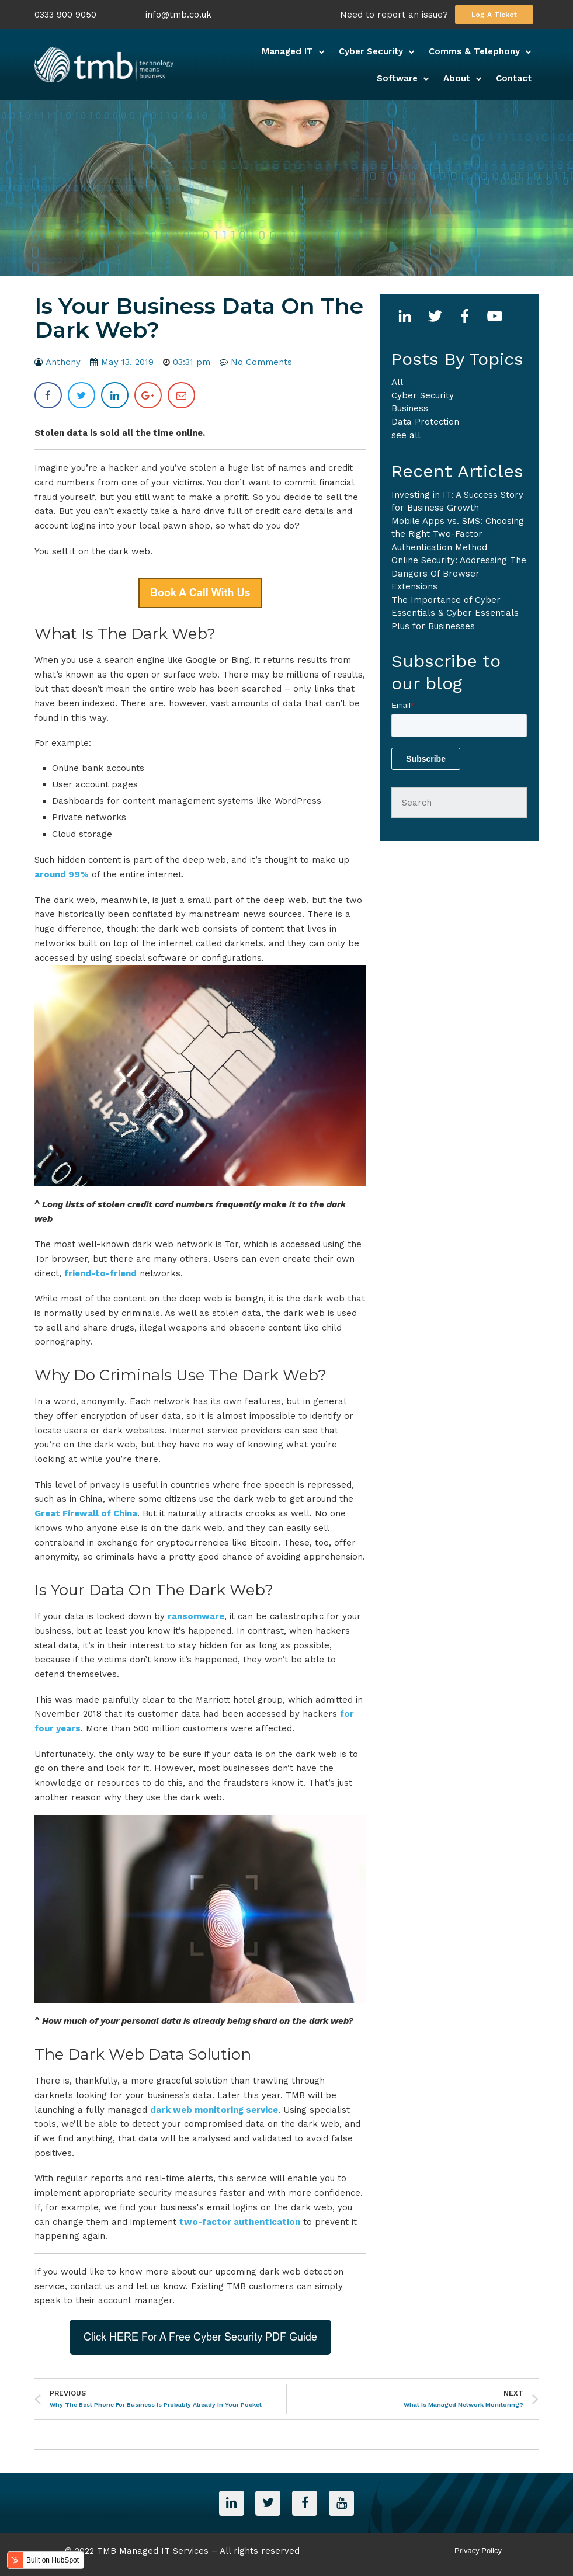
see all (406, 435)
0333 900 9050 (65, 15)
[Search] (459, 802)
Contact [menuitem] (514, 78)
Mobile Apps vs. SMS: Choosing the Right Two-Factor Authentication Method (457, 534)
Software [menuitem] (397, 78)
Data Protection (425, 421)
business (409, 408)
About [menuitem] (456, 78)
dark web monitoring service (214, 2110)
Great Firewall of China (85, 1513)
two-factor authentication (239, 2222)
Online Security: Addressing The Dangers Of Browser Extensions (458, 573)
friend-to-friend (100, 1273)
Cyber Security (422, 395)
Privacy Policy (478, 2548)
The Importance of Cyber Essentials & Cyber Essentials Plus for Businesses (455, 613)
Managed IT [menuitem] (287, 51)
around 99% (61, 874)
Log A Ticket (494, 15)
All (397, 382)
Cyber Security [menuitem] (371, 51)
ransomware (196, 1616)
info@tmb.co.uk (178, 15)
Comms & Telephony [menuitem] (474, 51)
